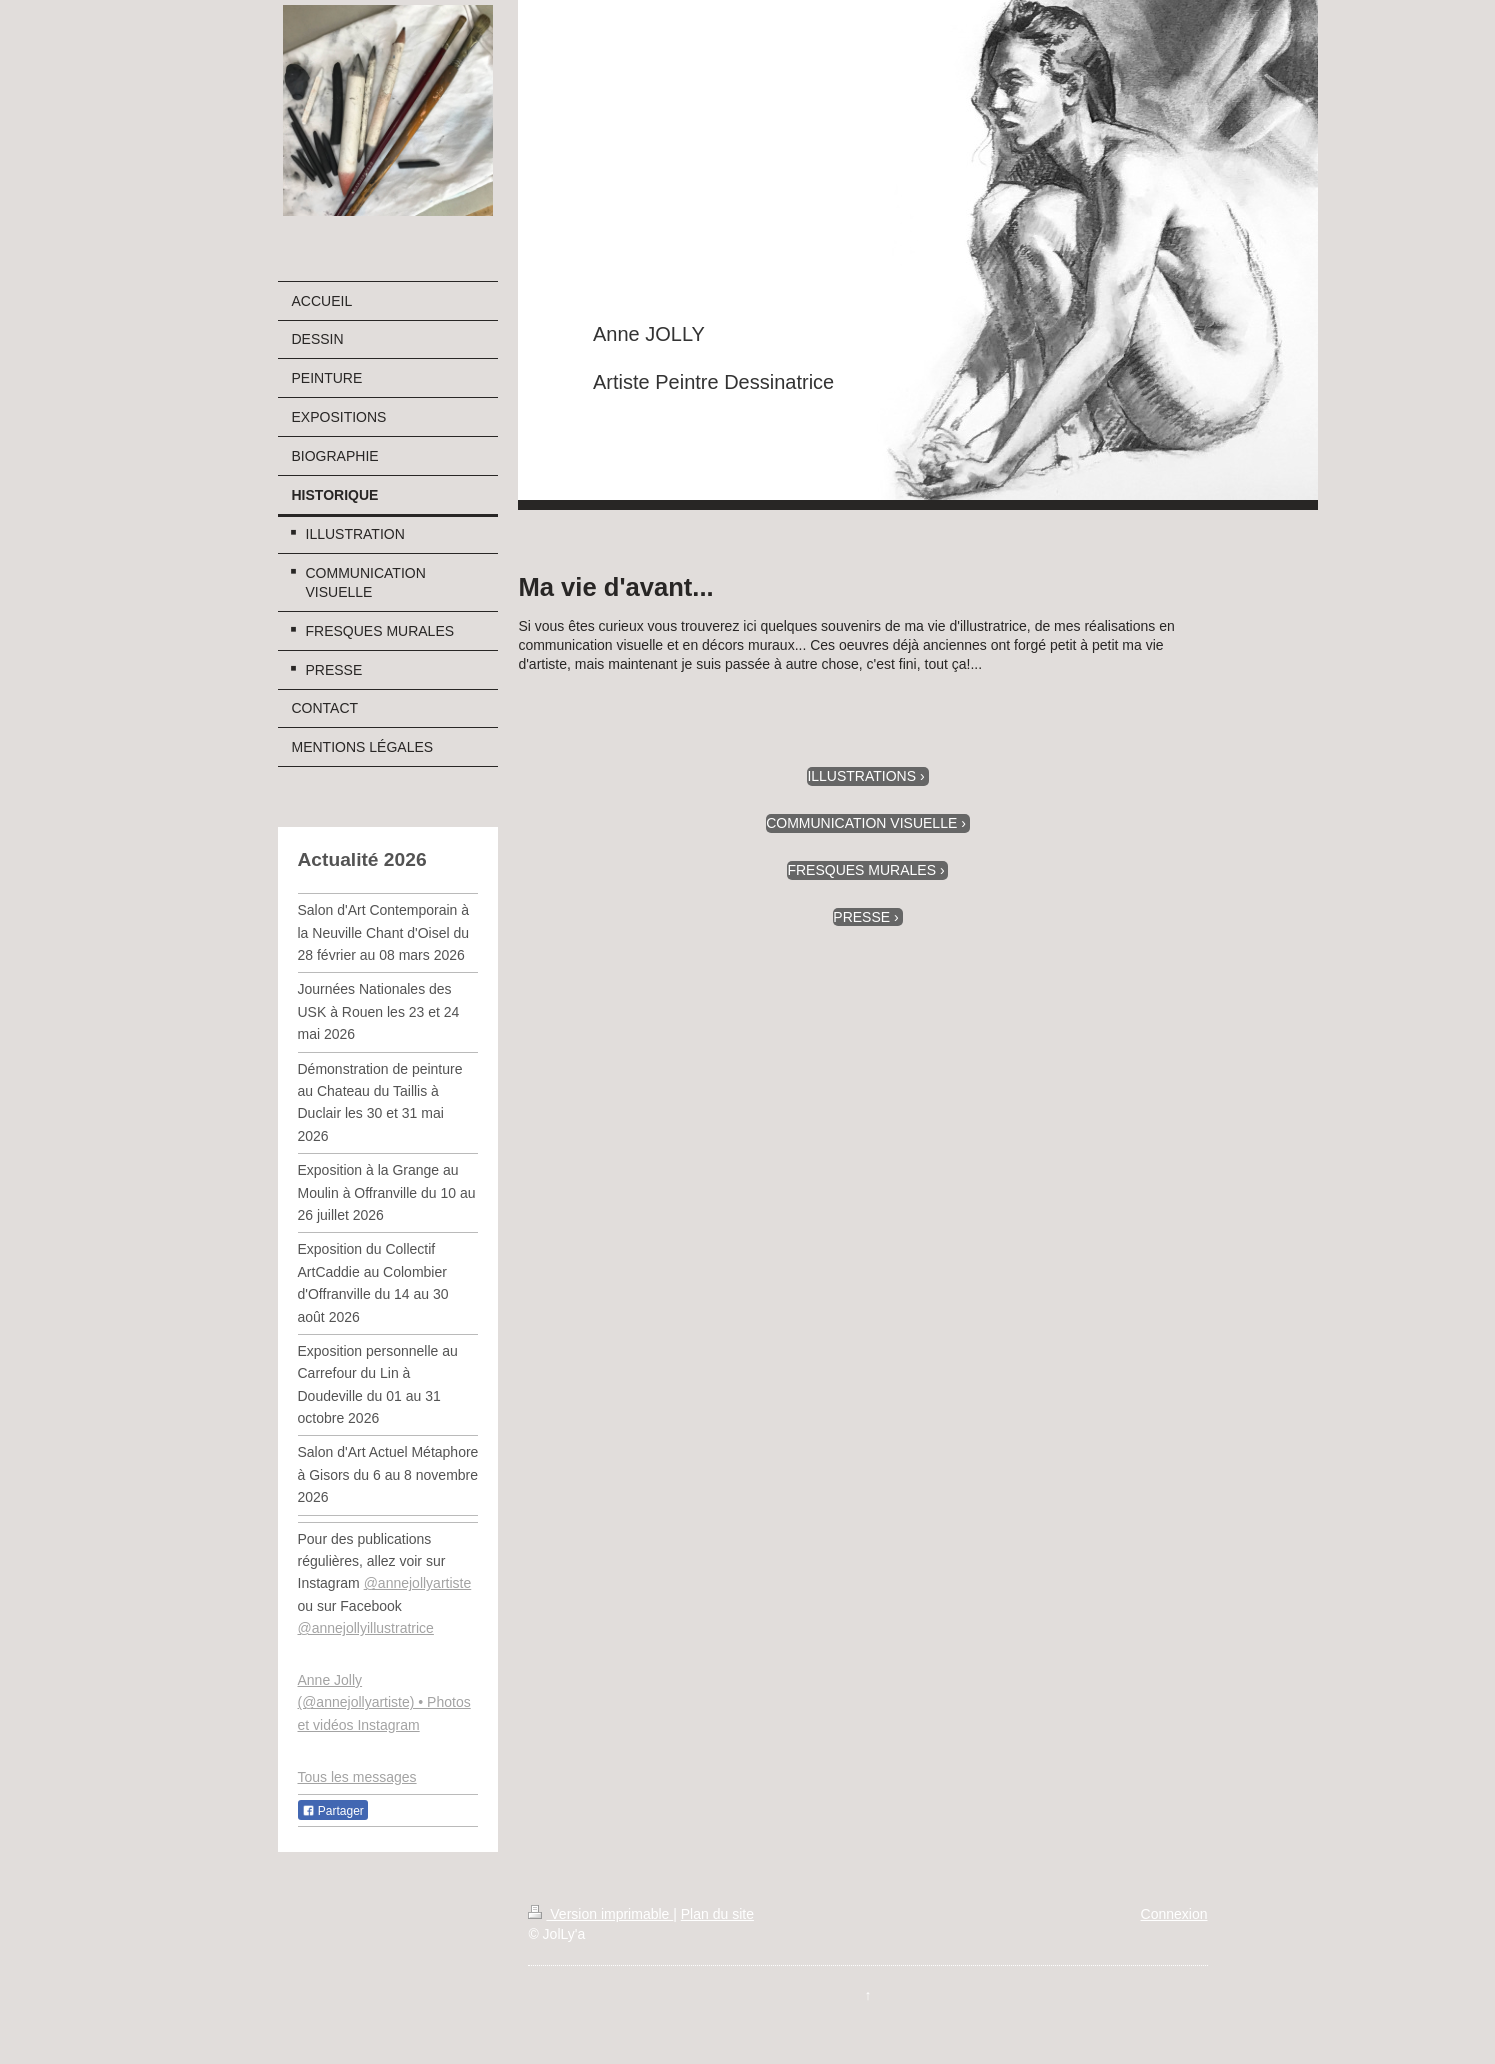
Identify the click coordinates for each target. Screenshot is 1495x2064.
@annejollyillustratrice (366, 1628)
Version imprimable (600, 1914)
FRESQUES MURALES (861, 870)
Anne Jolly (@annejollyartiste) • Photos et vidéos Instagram (384, 1702)
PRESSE (861, 917)
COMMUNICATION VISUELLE (861, 823)
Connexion (1174, 1914)
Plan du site (717, 1914)
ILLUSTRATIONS (861, 776)
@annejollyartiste (418, 1583)
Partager (333, 1811)
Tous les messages (357, 1777)
